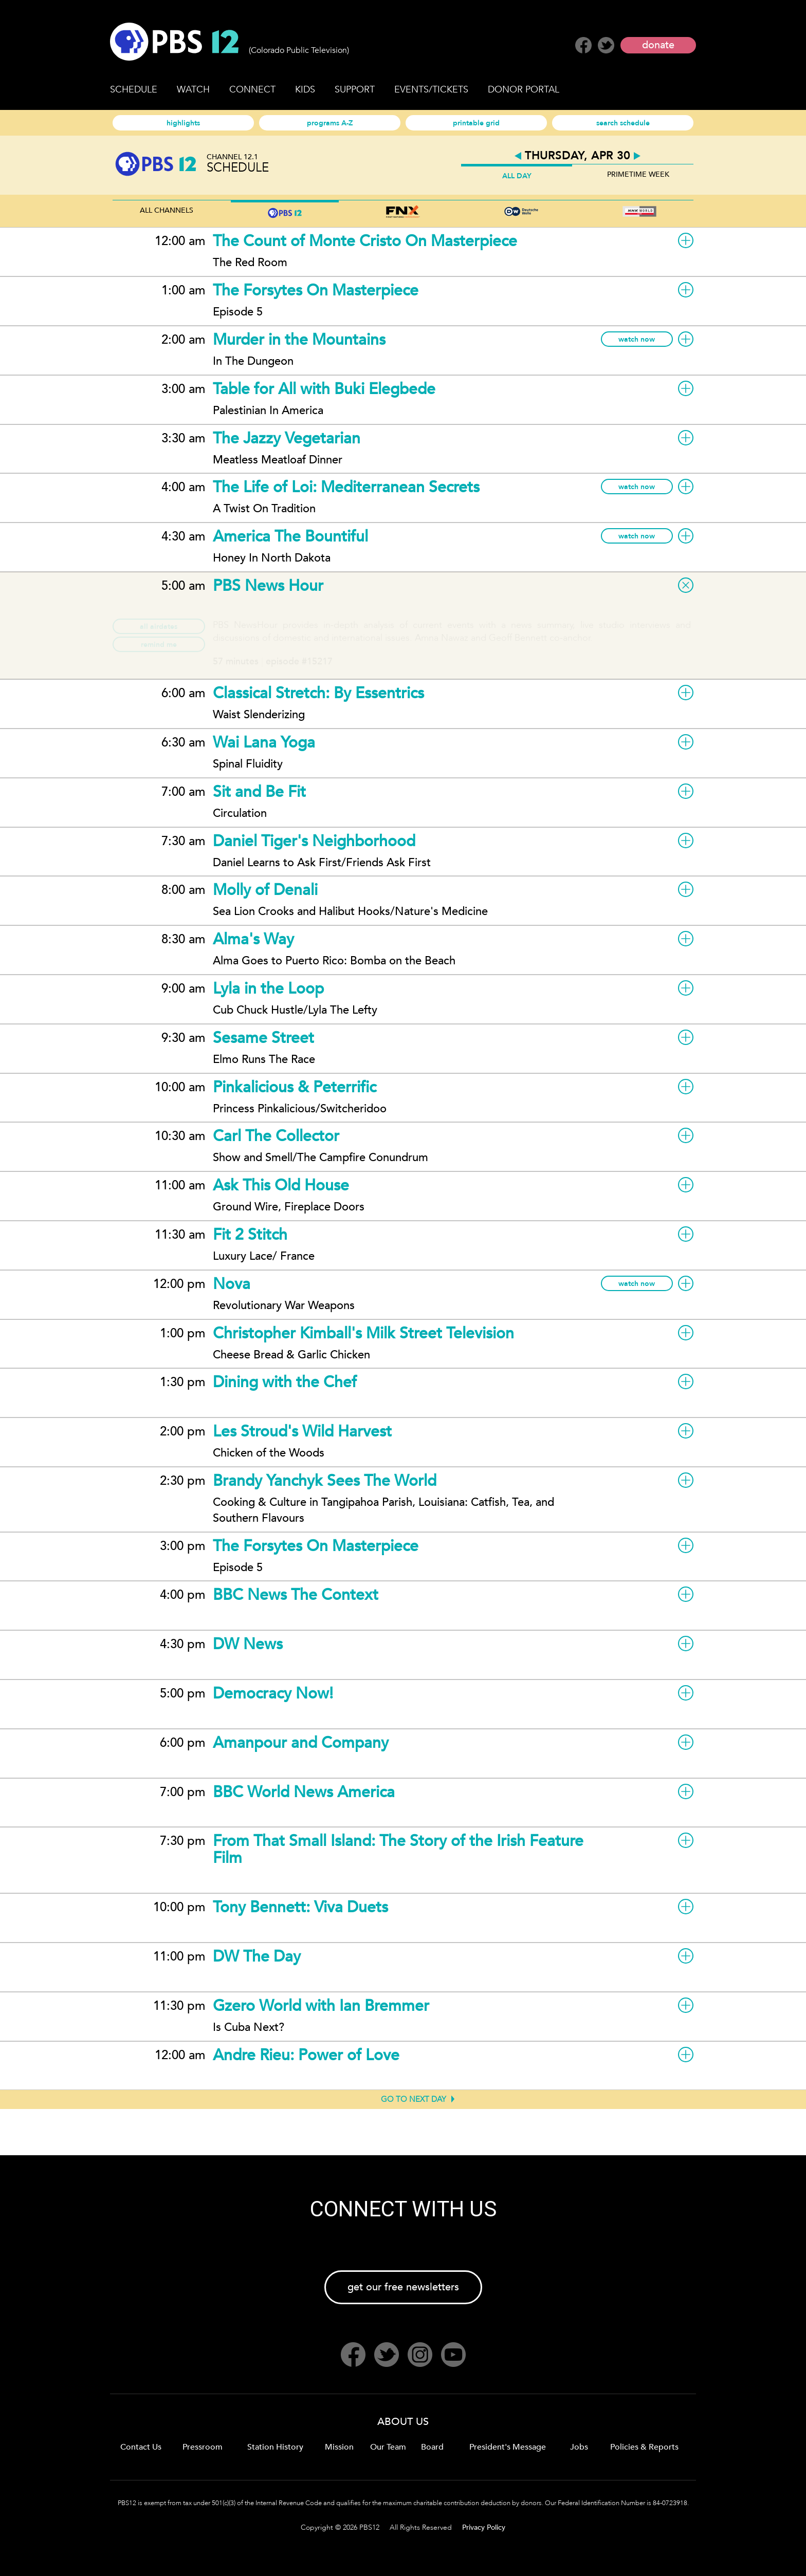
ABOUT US (403, 2422)
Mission (339, 2447)
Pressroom (202, 2447)
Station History (275, 2447)
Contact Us (140, 2447)
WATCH (193, 89)
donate (658, 45)
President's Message (507, 2447)
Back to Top (770, 2540)
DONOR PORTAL (523, 89)
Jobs (579, 2447)
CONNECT (252, 89)
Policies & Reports (644, 2447)
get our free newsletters (403, 2287)
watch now (636, 339)
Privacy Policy (483, 2527)
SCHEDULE (133, 89)
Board (432, 2447)
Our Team (388, 2447)
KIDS (305, 89)
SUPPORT (355, 89)
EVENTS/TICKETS (431, 89)
